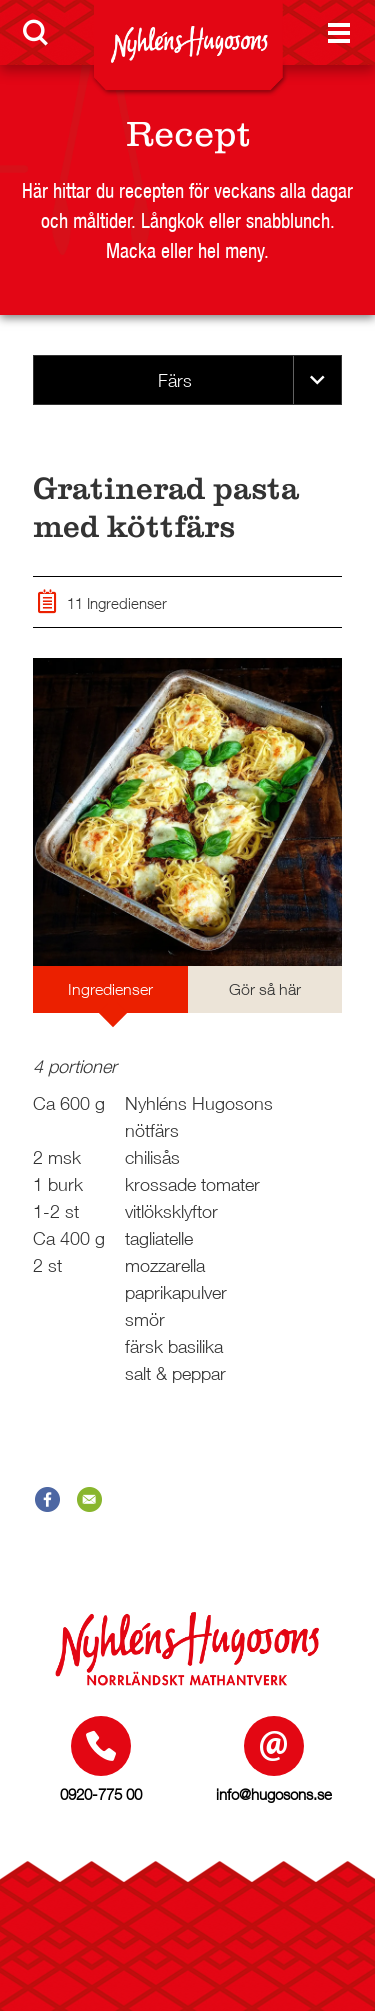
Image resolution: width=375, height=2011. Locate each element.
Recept (188, 134)
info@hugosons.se (274, 1794)
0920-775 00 (101, 1794)
